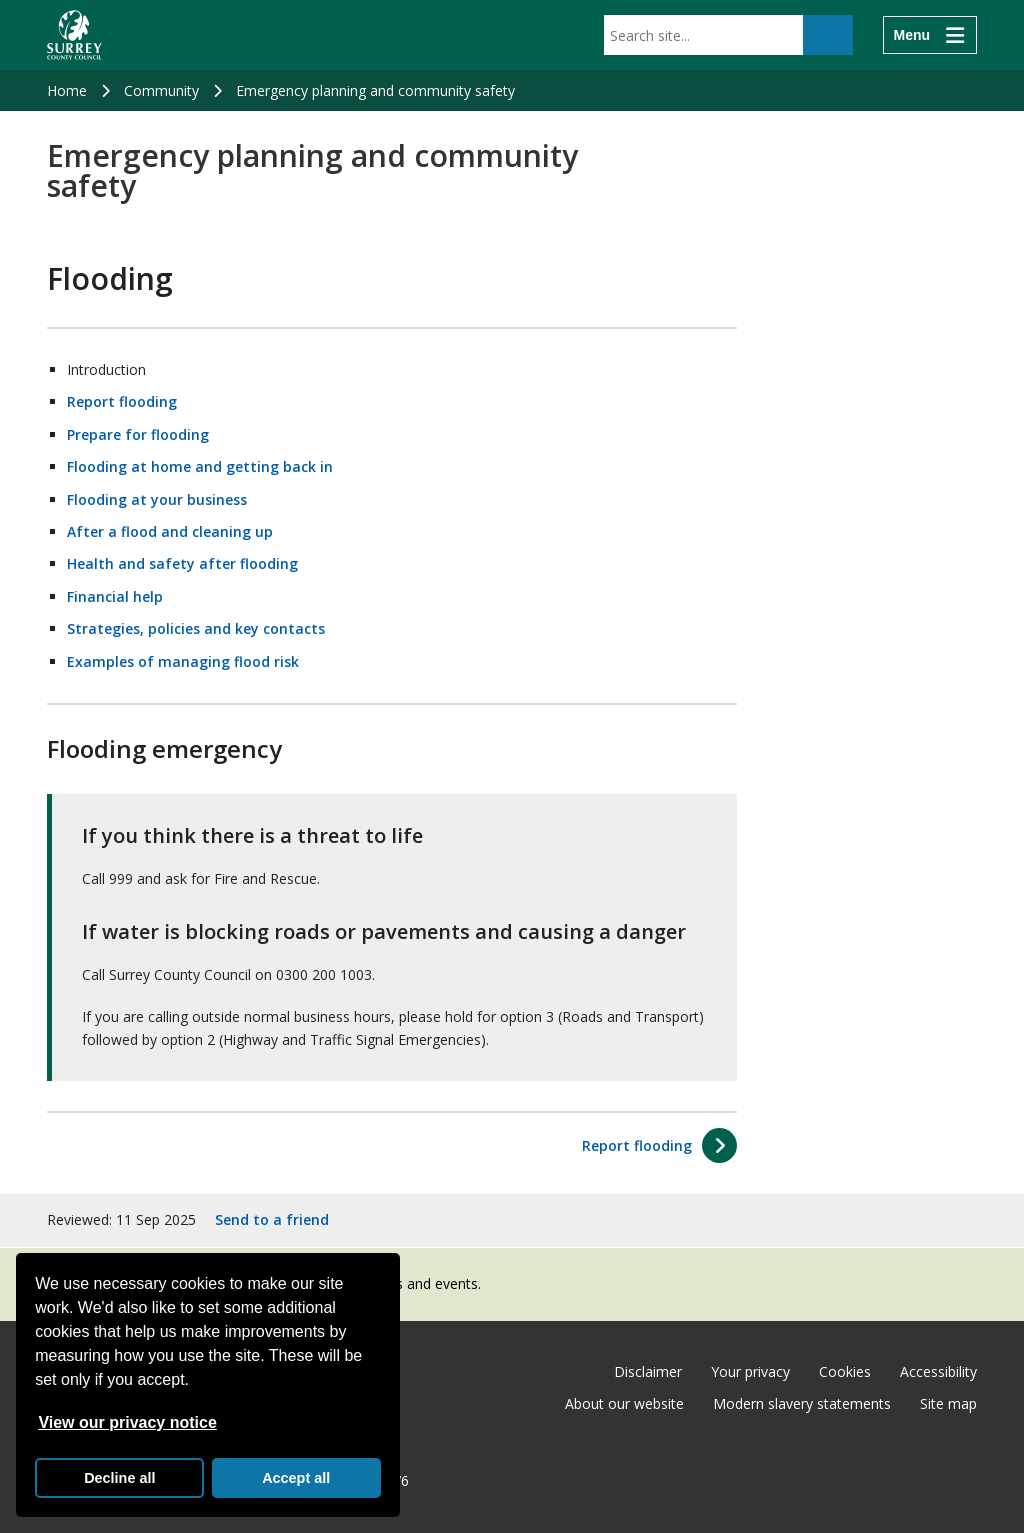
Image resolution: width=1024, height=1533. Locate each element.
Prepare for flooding (138, 434)
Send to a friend (272, 1219)
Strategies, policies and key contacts (196, 628)
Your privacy (750, 1371)
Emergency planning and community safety (375, 90)
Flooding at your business (157, 499)
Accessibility (938, 1371)
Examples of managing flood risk (183, 661)
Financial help (115, 596)
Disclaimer (648, 1371)
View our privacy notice (127, 1422)
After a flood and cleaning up (170, 531)
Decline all (119, 1478)
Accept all (296, 1478)
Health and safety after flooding (182, 563)
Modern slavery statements (802, 1403)
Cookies (845, 1371)
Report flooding (122, 401)
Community (161, 90)
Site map (948, 1403)
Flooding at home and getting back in (200, 466)
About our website (624, 1403)
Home (67, 90)
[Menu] (930, 35)
